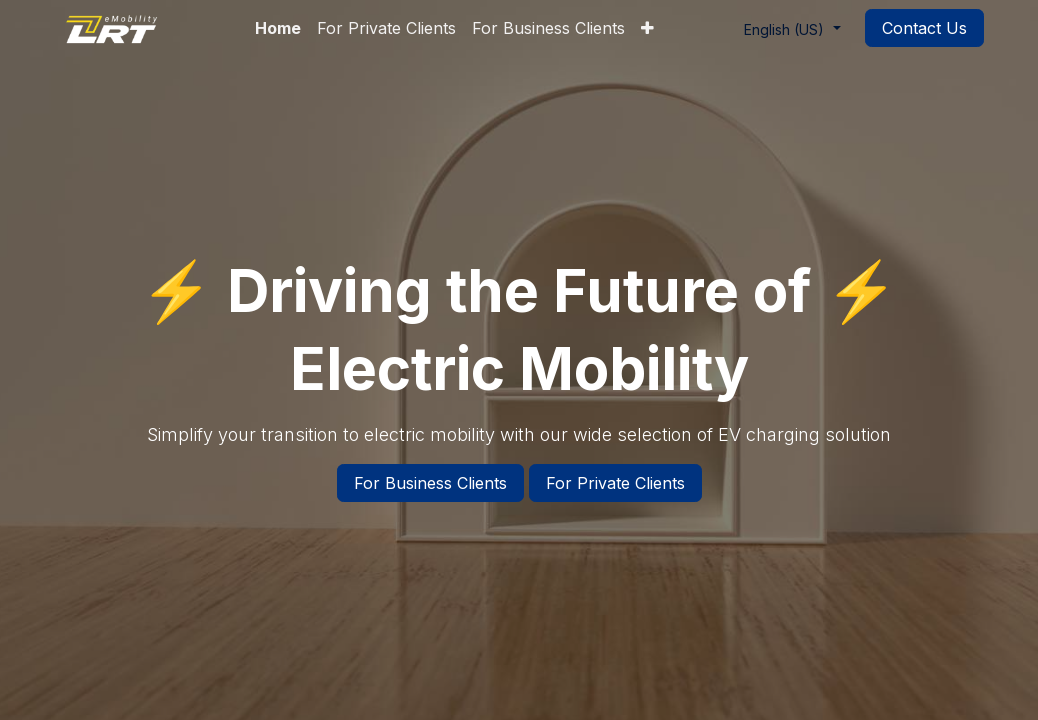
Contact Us (924, 28)
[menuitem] (278, 28)
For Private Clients (615, 483)
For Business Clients (430, 483)
